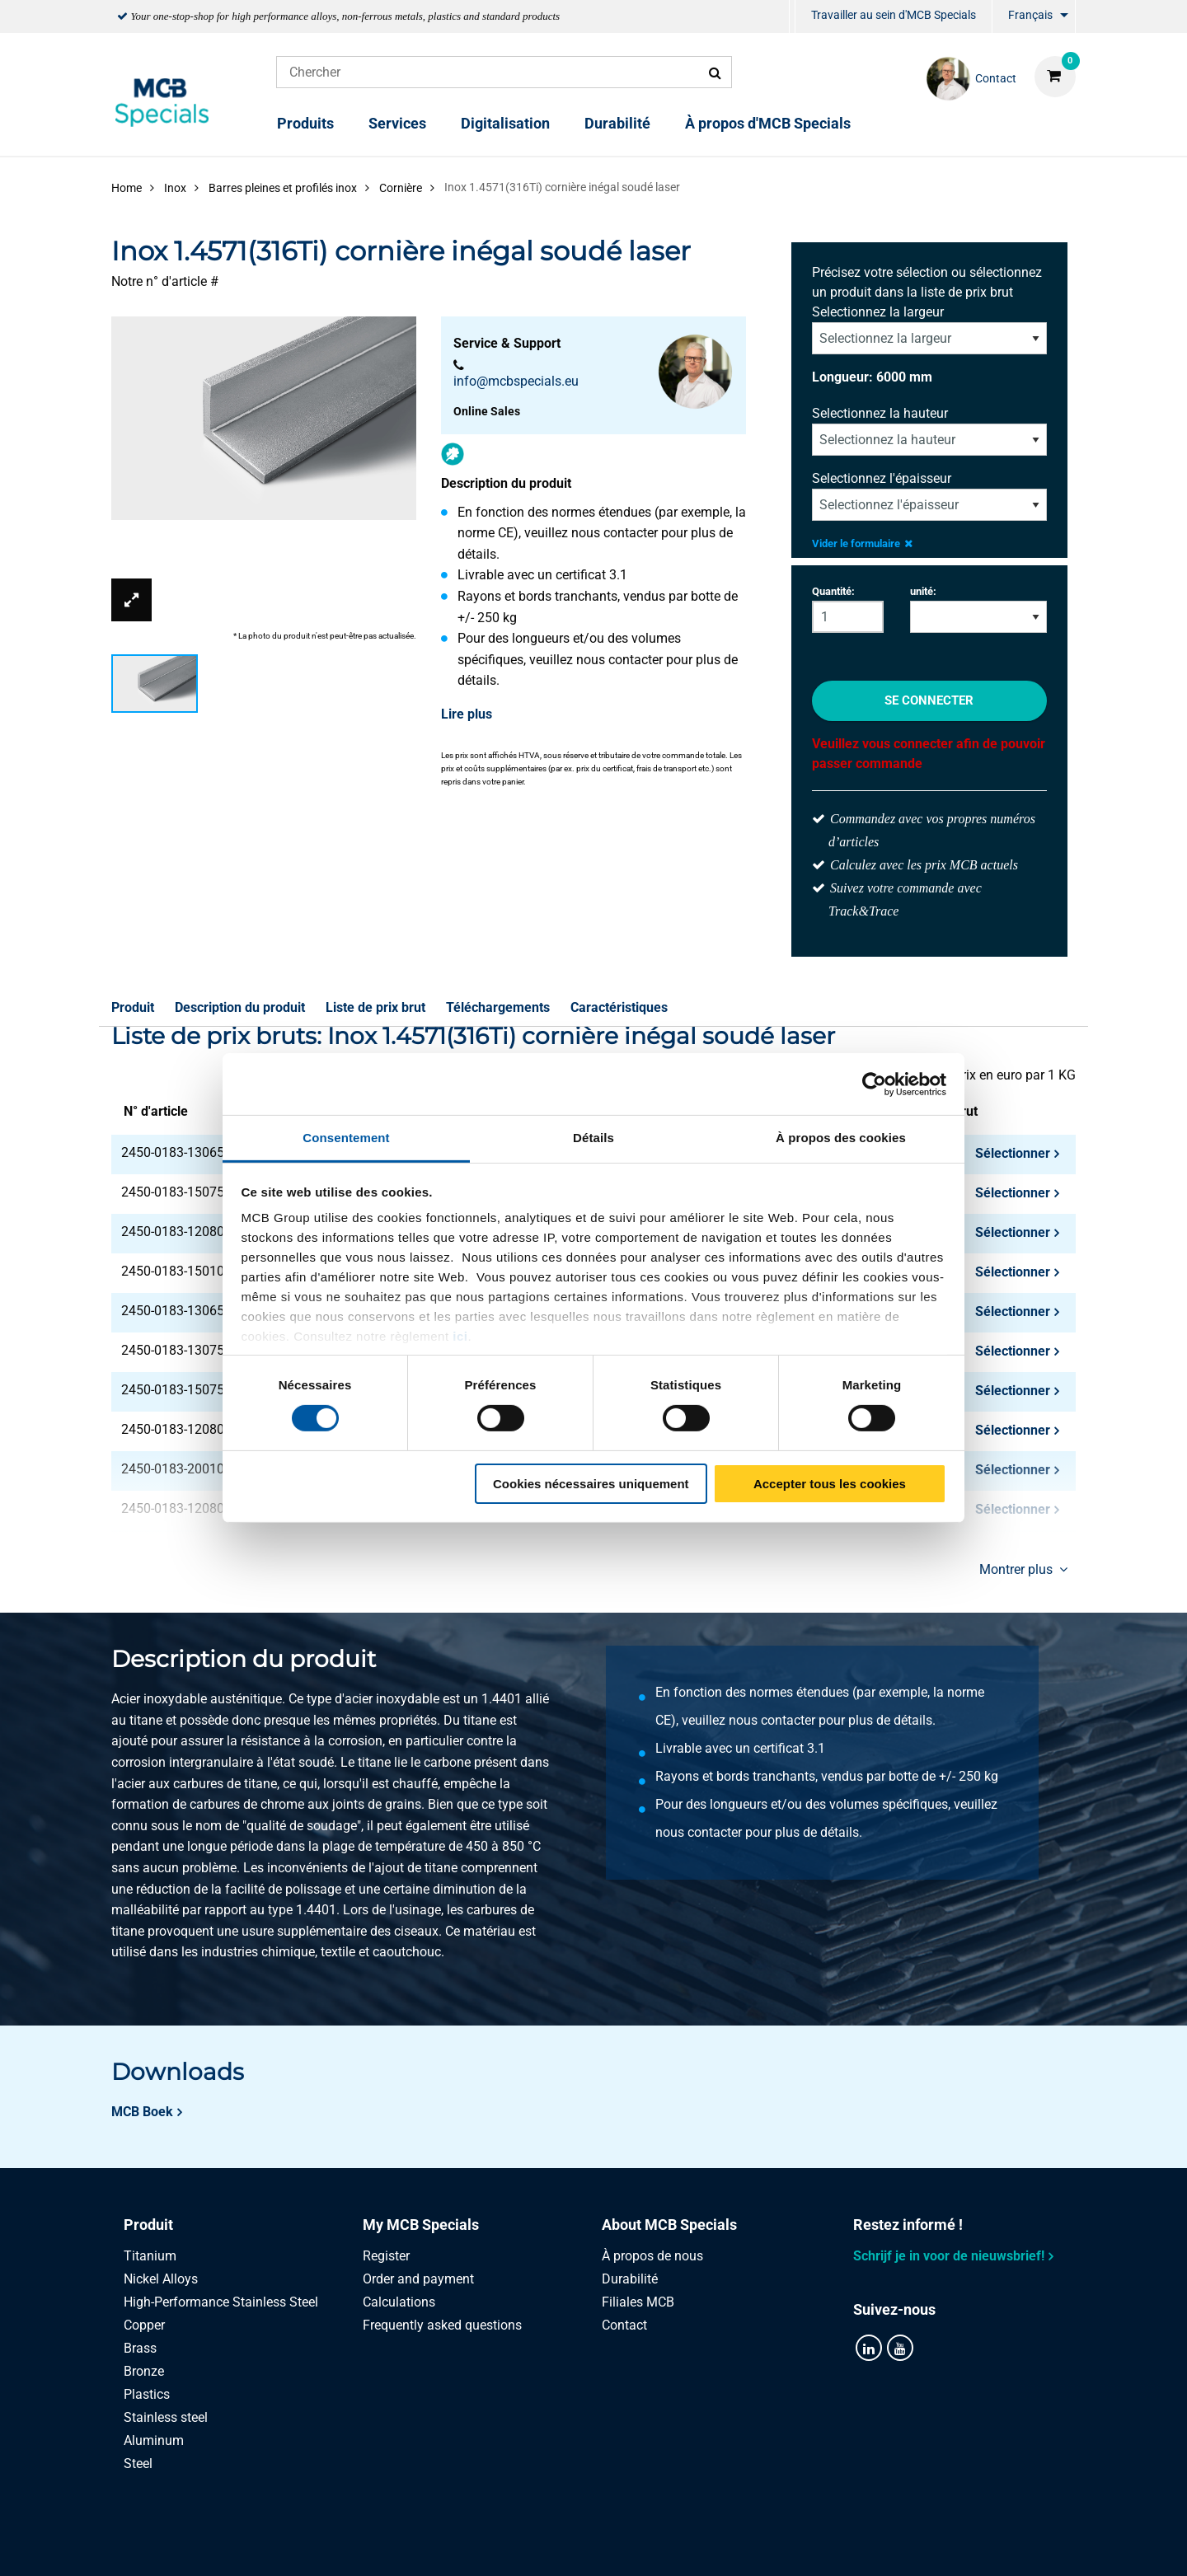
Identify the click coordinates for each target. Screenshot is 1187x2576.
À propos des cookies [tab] (841, 1138)
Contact (624, 2325)
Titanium (150, 2256)
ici (460, 1336)
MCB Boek (142, 2111)
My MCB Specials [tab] (421, 2224)
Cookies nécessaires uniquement (591, 1484)
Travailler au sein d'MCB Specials (893, 14)
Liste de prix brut (375, 1007)
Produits (305, 123)
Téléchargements (498, 1007)
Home (126, 187)
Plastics (147, 2394)
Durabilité (617, 123)
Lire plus (466, 714)
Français (1030, 14)
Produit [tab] (148, 2224)
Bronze (144, 2371)
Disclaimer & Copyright (822, 2545)
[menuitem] (792, 17)
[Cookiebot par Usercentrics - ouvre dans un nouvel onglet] (874, 1083)
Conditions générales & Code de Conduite (613, 2545)
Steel (138, 2463)
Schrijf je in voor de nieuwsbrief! (948, 2256)
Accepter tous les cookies (829, 1484)
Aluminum (154, 2440)
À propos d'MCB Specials (768, 123)
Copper (144, 2325)
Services (397, 123)
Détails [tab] (593, 1138)
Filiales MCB (638, 2302)
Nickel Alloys (161, 2279)
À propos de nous (652, 2256)
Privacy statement (418, 2545)
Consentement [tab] (346, 1138)
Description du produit (240, 1007)
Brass (140, 2348)
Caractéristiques (619, 1007)
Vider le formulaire (862, 543)
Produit (132, 1007)
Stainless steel (166, 2417)
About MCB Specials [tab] (669, 2224)
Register (386, 2256)
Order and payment (418, 2279)
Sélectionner (1012, 1153)
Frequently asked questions (442, 2325)
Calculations (399, 2302)
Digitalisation (505, 123)
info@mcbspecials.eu (516, 381)
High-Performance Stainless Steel (221, 2302)
